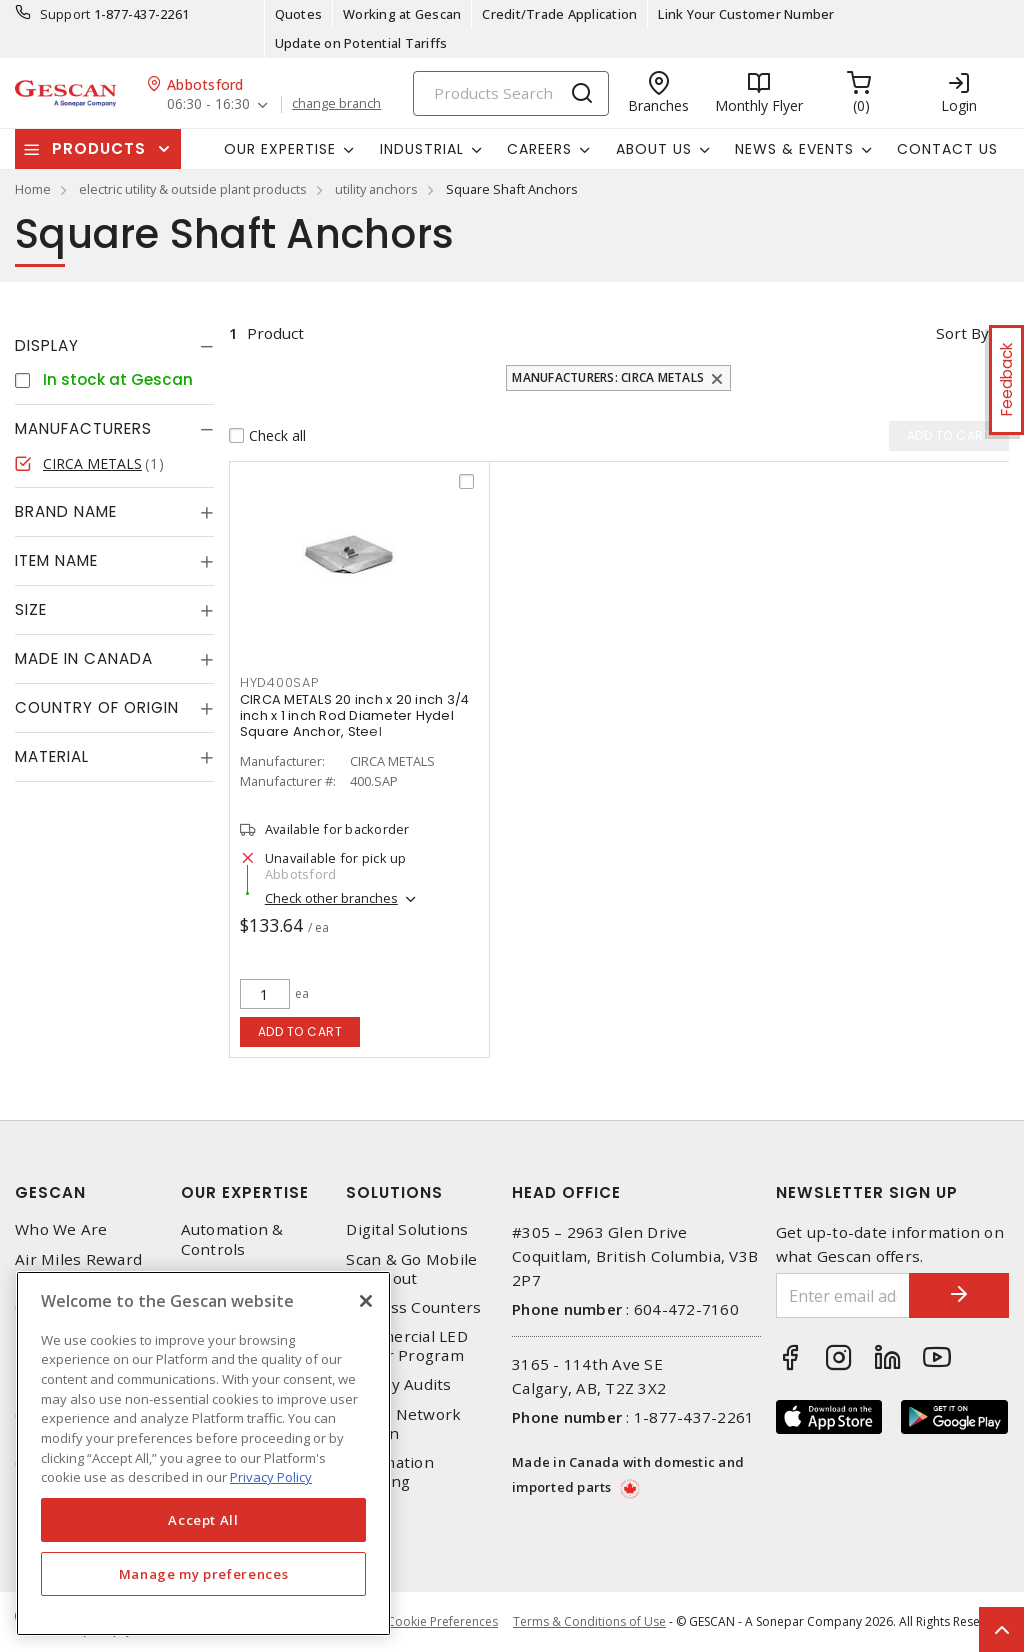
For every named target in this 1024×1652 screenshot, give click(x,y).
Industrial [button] (422, 149)
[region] (203, 1453)
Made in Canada (84, 658)
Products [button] (99, 148)
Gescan (50, 1192)
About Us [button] (654, 149)
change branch (336, 104)
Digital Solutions (407, 1229)
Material (52, 756)
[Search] (511, 93)
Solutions (394, 1192)
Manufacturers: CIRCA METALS (608, 377)
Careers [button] (539, 149)
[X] (366, 1301)
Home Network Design (403, 1424)
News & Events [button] (794, 149)
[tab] (114, 346)
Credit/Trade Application (559, 14)
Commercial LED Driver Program (407, 1346)
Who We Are (61, 1229)
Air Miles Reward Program (78, 1269)
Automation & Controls (232, 1239)
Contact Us (947, 149)
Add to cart (300, 1031)
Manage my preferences (204, 1574)
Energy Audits (398, 1384)
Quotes (299, 14)
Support (65, 14)
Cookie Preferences (442, 1622)
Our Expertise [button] (280, 149)
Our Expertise (245, 1192)
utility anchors (376, 189)
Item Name (56, 560)
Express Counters (413, 1307)
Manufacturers (83, 428)
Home (33, 189)
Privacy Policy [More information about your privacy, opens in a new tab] (271, 1477)
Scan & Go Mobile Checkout (411, 1269)
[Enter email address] (843, 1295)
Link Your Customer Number (746, 14)
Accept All (203, 1520)
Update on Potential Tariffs (361, 43)
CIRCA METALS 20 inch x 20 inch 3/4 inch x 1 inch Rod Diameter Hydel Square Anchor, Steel (355, 715)
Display (47, 345)
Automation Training (390, 1472)
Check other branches (331, 898)
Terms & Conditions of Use (589, 1621)
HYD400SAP (279, 682)
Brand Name (66, 511)
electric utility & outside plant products (193, 189)
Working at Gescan (402, 14)
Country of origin (97, 707)
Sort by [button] (962, 333)
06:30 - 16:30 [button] (208, 104)
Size (31, 609)
